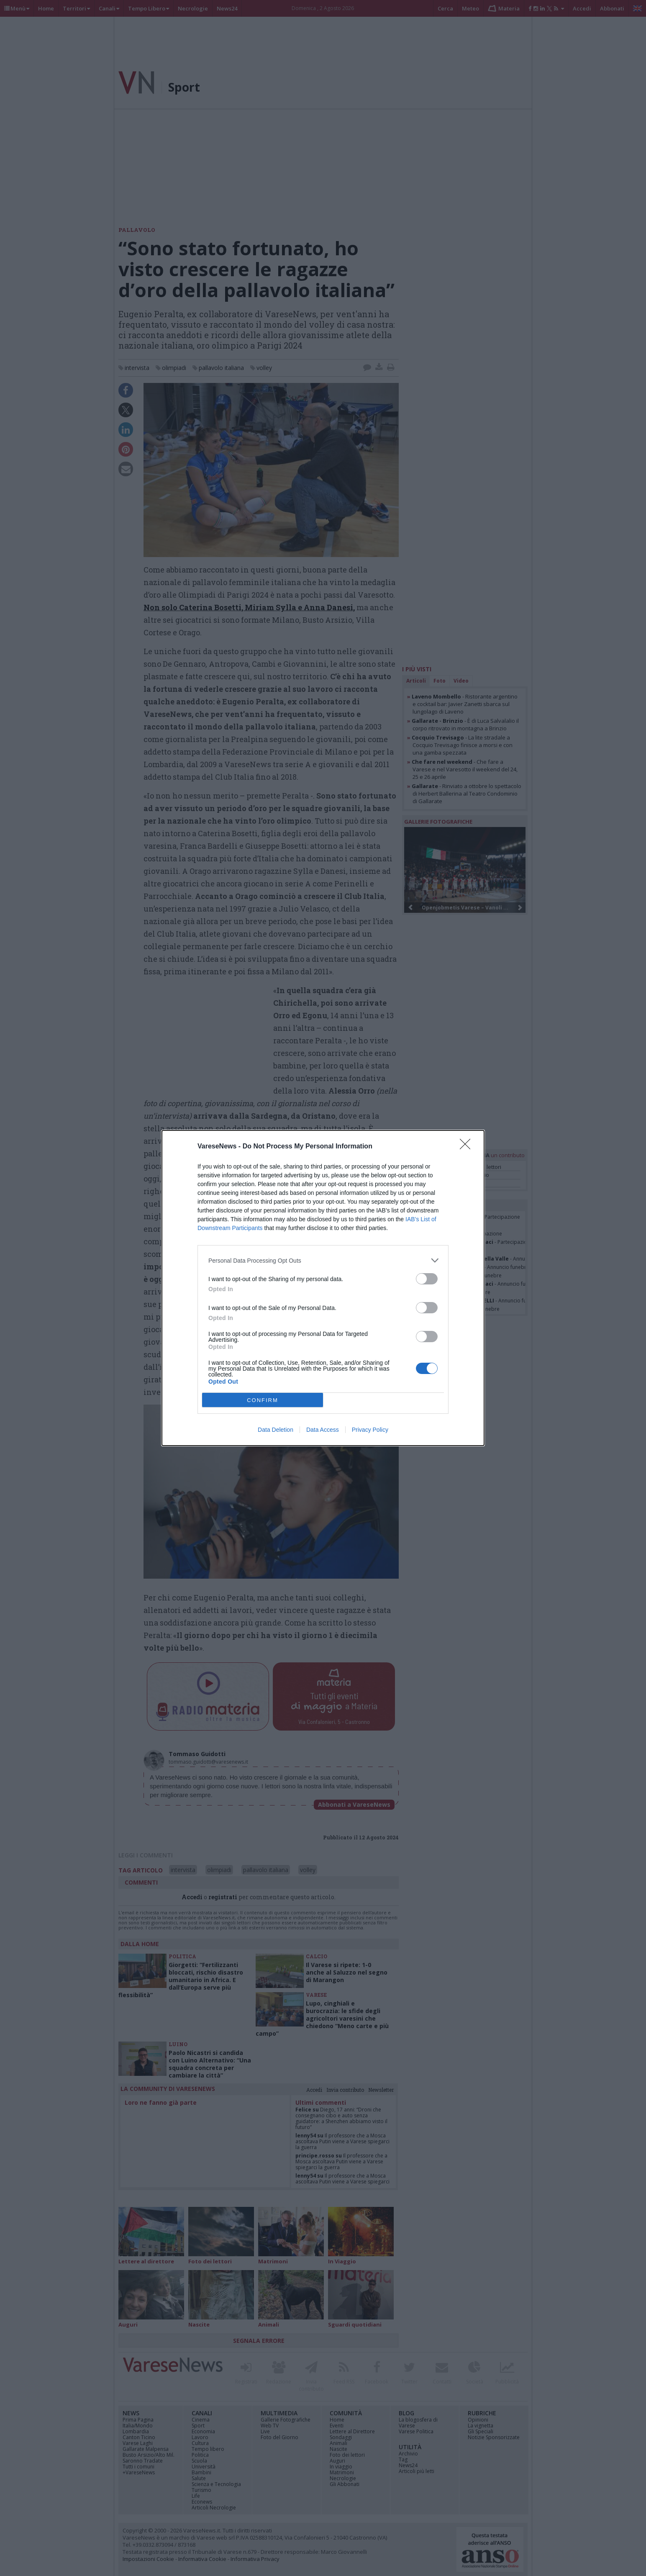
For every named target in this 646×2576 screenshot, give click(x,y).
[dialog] (323, 1288)
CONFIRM (262, 1400)
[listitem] (323, 1260)
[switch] (427, 1278)
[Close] (468, 1147)
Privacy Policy (370, 1429)
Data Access (322, 1429)
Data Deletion (275, 1429)
